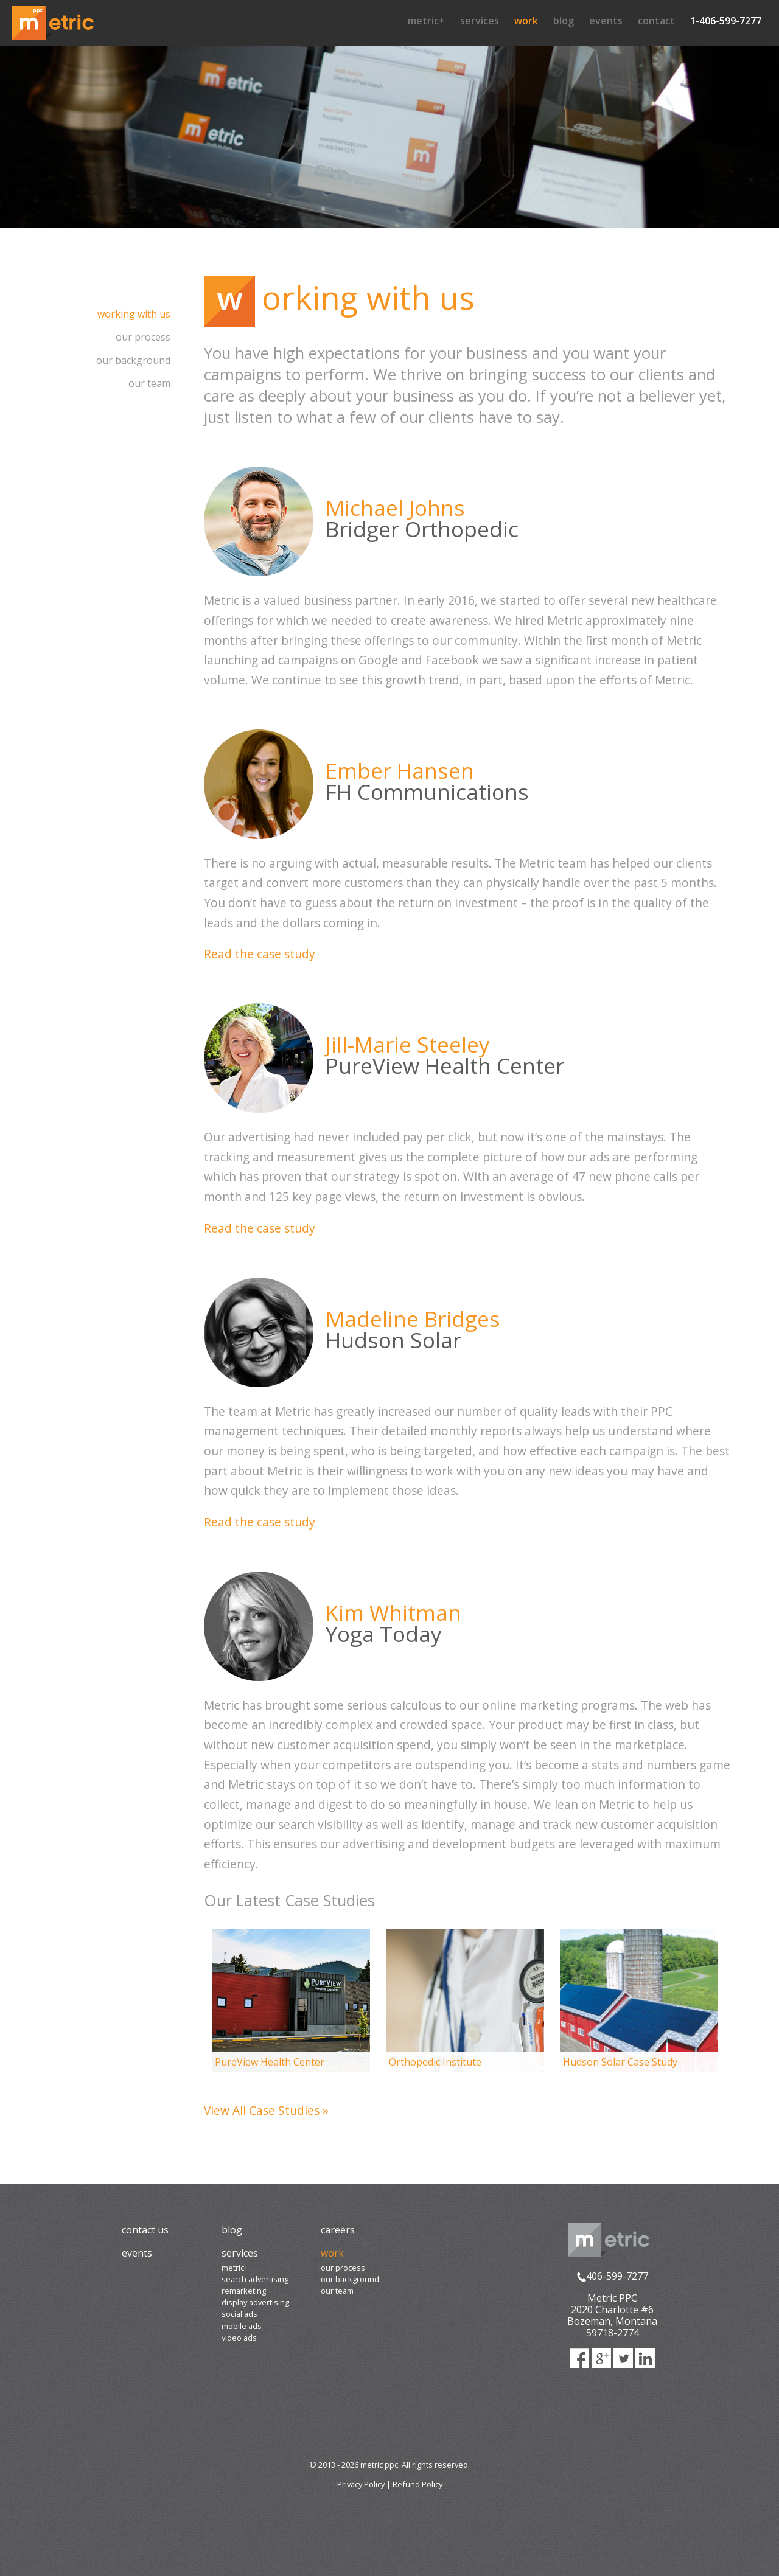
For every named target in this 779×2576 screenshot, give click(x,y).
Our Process (143, 337)
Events (606, 20)
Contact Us (145, 2230)
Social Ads (239, 2313)
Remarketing (244, 2290)
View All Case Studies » (266, 2110)
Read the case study (259, 953)
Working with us (133, 314)
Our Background (133, 360)
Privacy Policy (361, 2484)
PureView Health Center (269, 2062)
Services (479, 20)
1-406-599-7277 (725, 20)
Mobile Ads (242, 2325)
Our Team (149, 383)
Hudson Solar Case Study (620, 2062)
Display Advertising (255, 2302)
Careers (338, 2230)
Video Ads (239, 2337)
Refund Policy (417, 2484)
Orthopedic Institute (435, 2062)
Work (526, 20)
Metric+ (426, 20)
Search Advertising (255, 2279)
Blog (563, 20)
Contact (656, 20)
